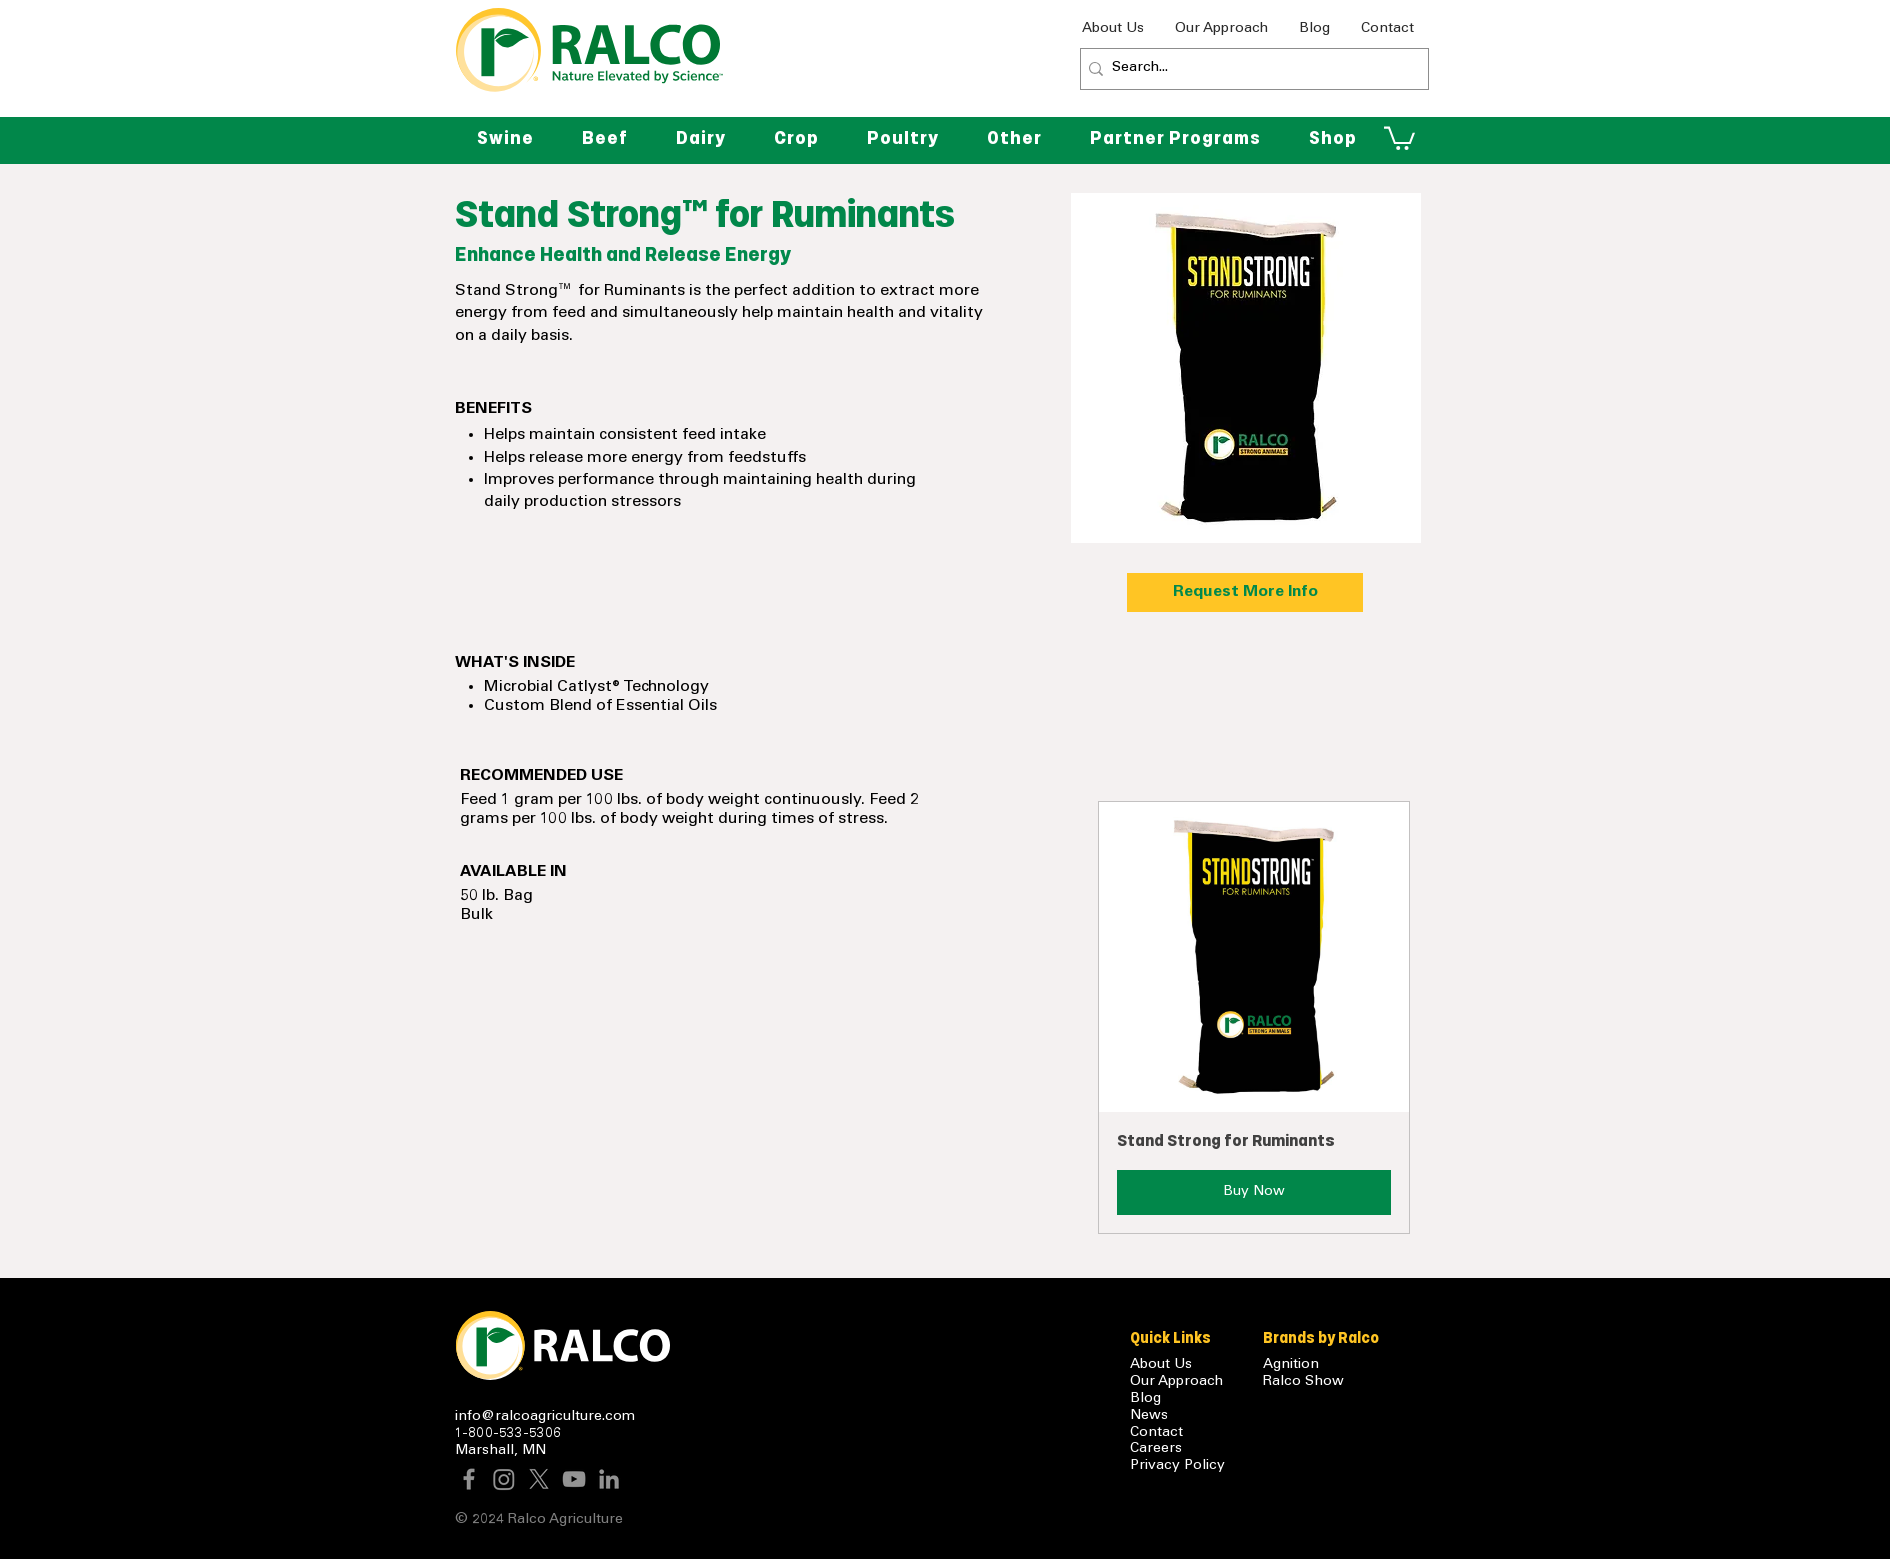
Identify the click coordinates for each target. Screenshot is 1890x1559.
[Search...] (1249, 69)
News (1149, 1416)
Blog (1145, 1399)
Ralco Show (1303, 1382)
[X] (539, 1479)
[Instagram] (504, 1479)
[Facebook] (469, 1479)
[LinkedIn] (609, 1479)
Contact (1156, 1433)
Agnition (1291, 1365)
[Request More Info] (1245, 592)
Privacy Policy (1177, 1466)
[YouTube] (574, 1479)
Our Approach (1176, 1382)
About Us (1161, 1365)
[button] (1014, 138)
